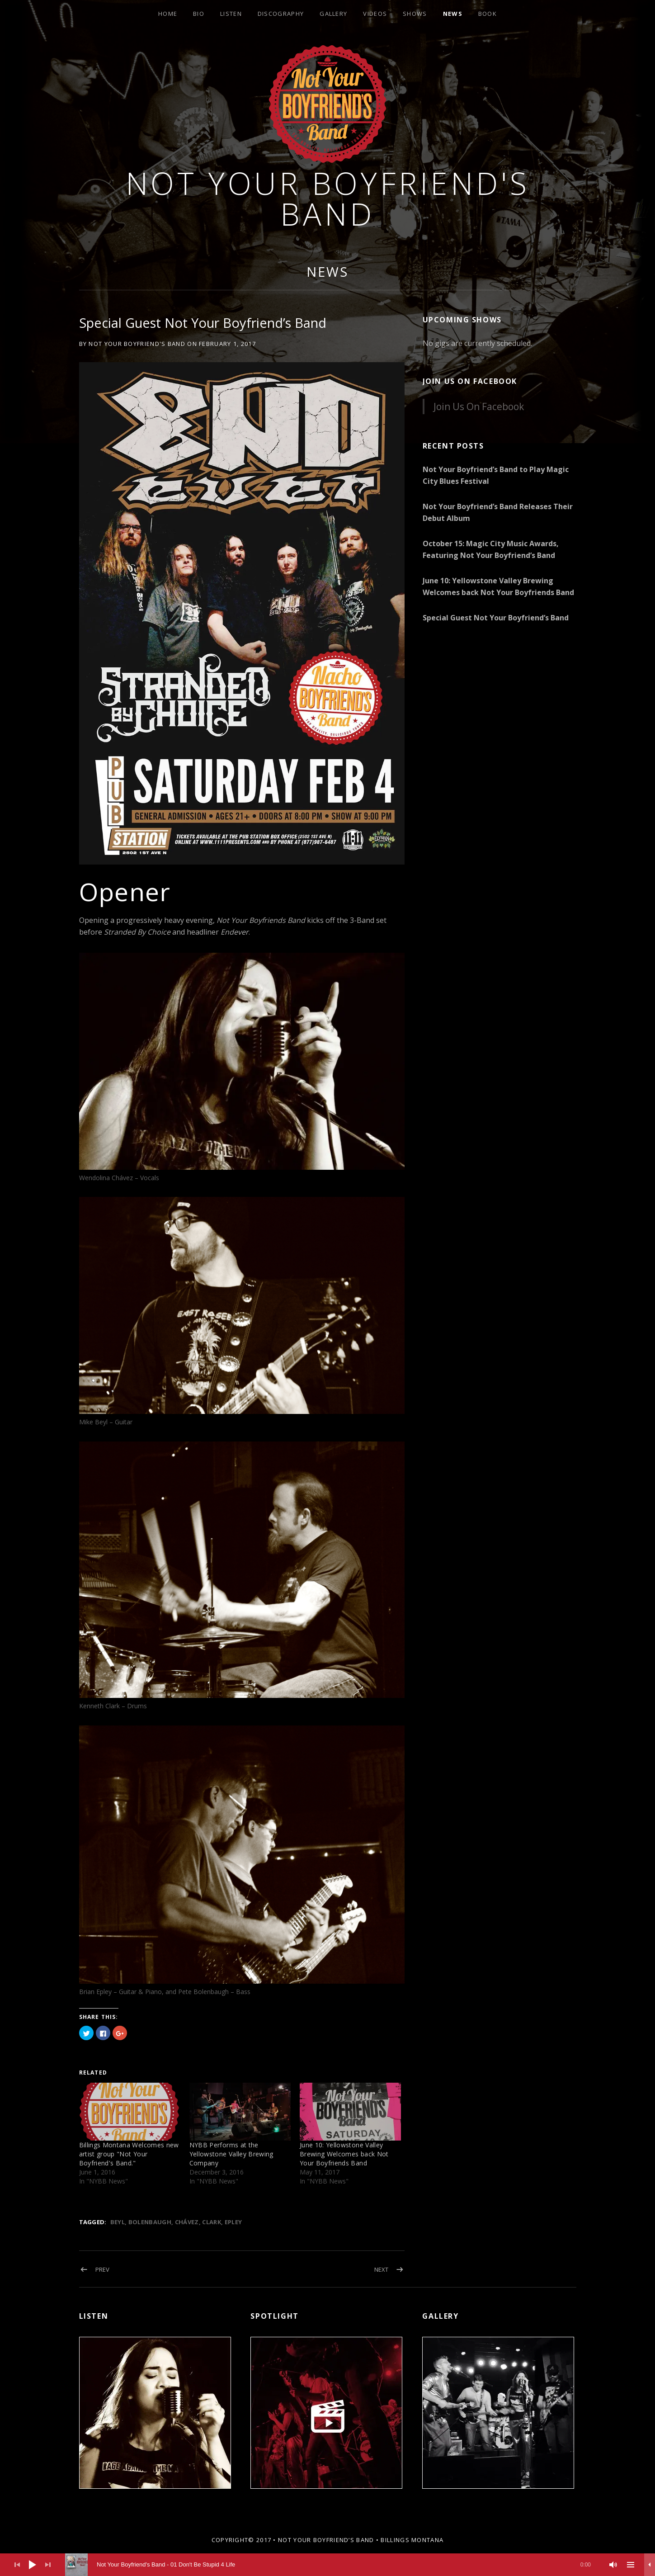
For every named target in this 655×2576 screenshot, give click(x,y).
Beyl (117, 2222)
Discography (281, 13)
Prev (102, 2269)
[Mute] (613, 2564)
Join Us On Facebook (470, 381)
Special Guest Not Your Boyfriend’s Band (496, 618)
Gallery (333, 13)
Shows (415, 13)
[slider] (332, 2564)
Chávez (187, 2222)
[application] (327, 2564)
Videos (375, 13)
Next (381, 2269)
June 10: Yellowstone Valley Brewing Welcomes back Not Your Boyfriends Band (344, 2154)
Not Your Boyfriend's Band (328, 198)
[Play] (32, 2564)
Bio (198, 13)
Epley (233, 2222)
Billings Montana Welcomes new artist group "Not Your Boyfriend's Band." (129, 2154)
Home (167, 13)
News (452, 13)
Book (487, 13)
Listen (231, 13)
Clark (211, 2222)
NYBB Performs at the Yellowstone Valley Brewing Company (231, 2154)
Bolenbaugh (149, 2222)
